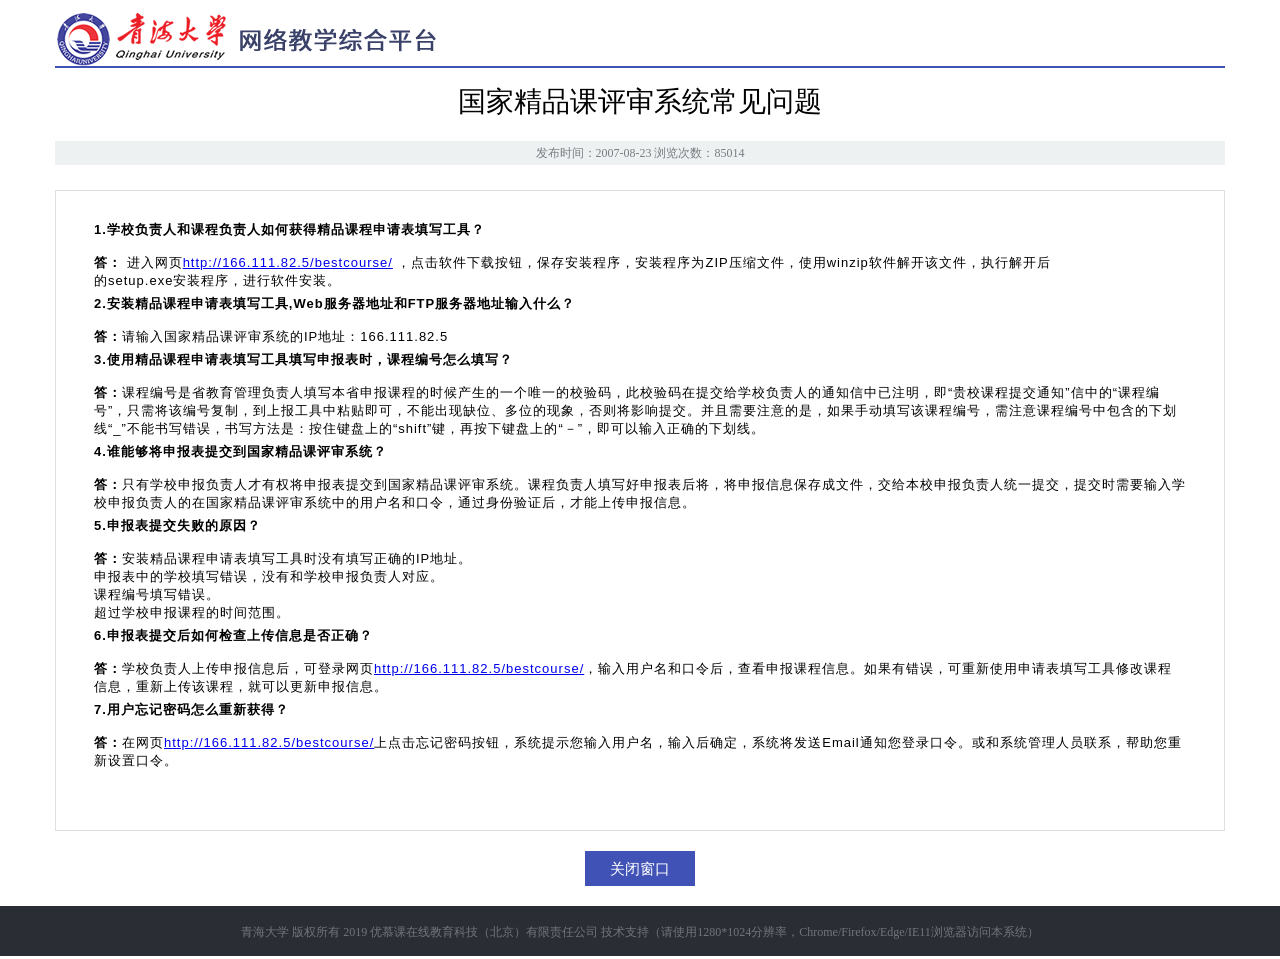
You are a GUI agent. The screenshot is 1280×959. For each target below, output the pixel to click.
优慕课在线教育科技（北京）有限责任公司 (484, 932)
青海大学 (265, 932)
